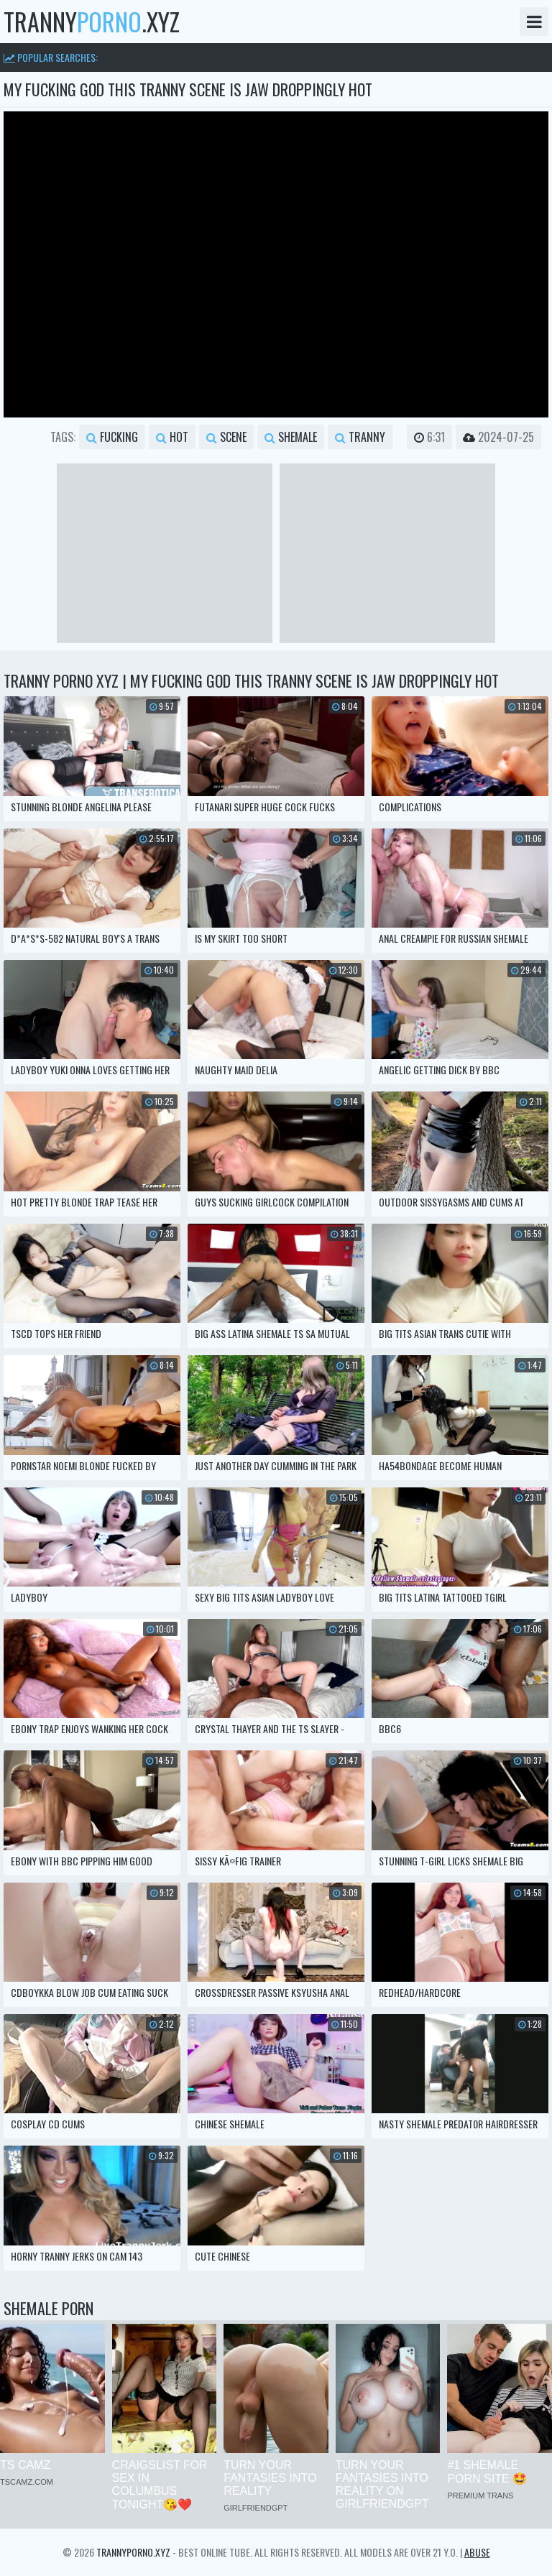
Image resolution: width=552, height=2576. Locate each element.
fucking (112, 437)
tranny (360, 437)
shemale (290, 437)
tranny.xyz (92, 21)
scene (226, 437)
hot (172, 437)
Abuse (477, 2551)
